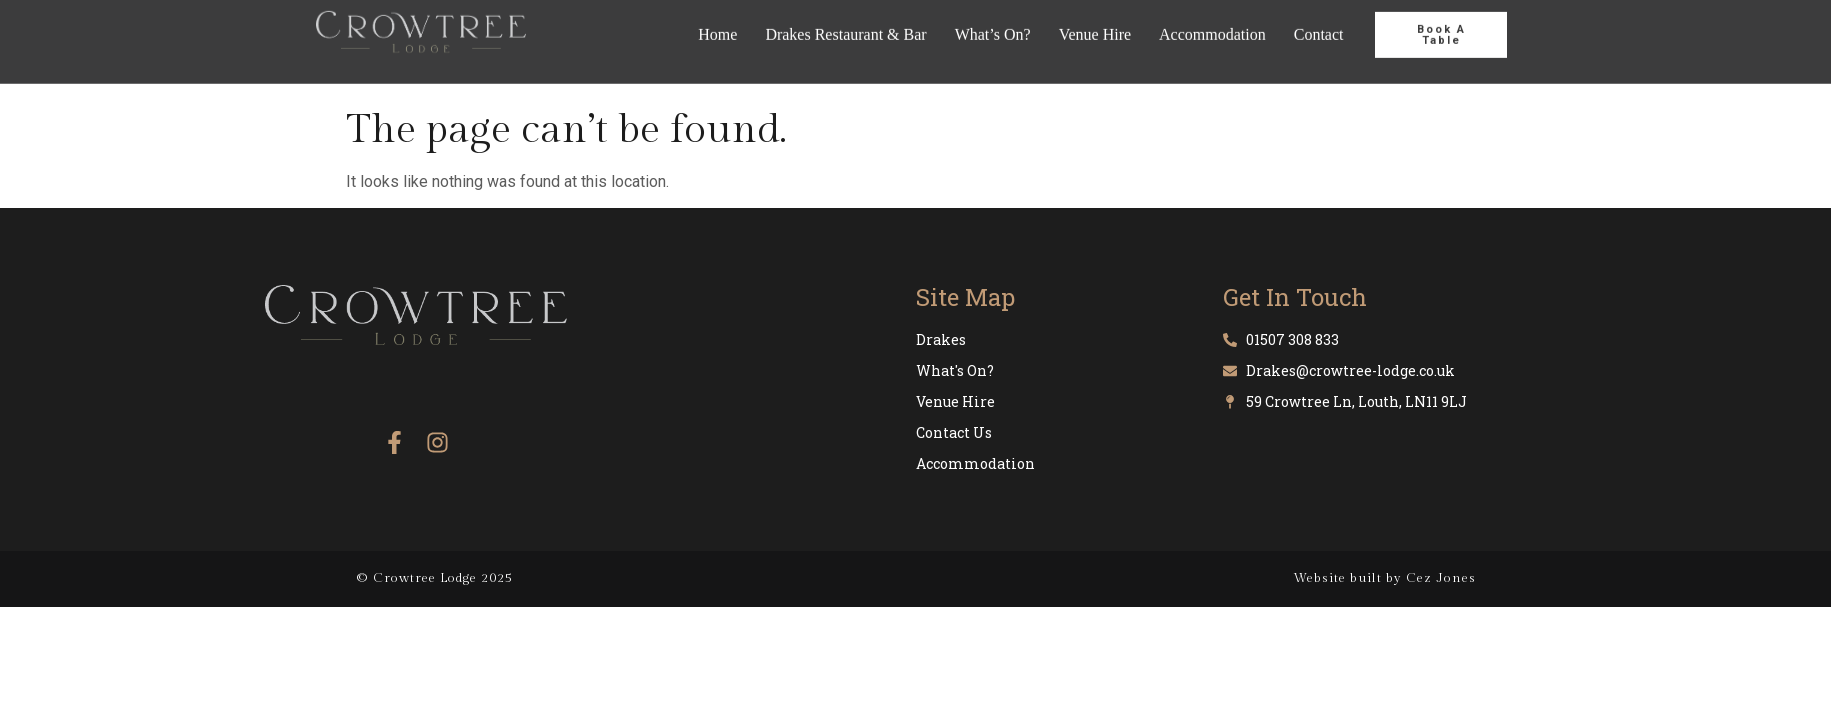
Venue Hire (1095, 22)
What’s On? (993, 22)
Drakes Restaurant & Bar (845, 22)
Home (717, 22)
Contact (1319, 22)
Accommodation (1212, 22)
